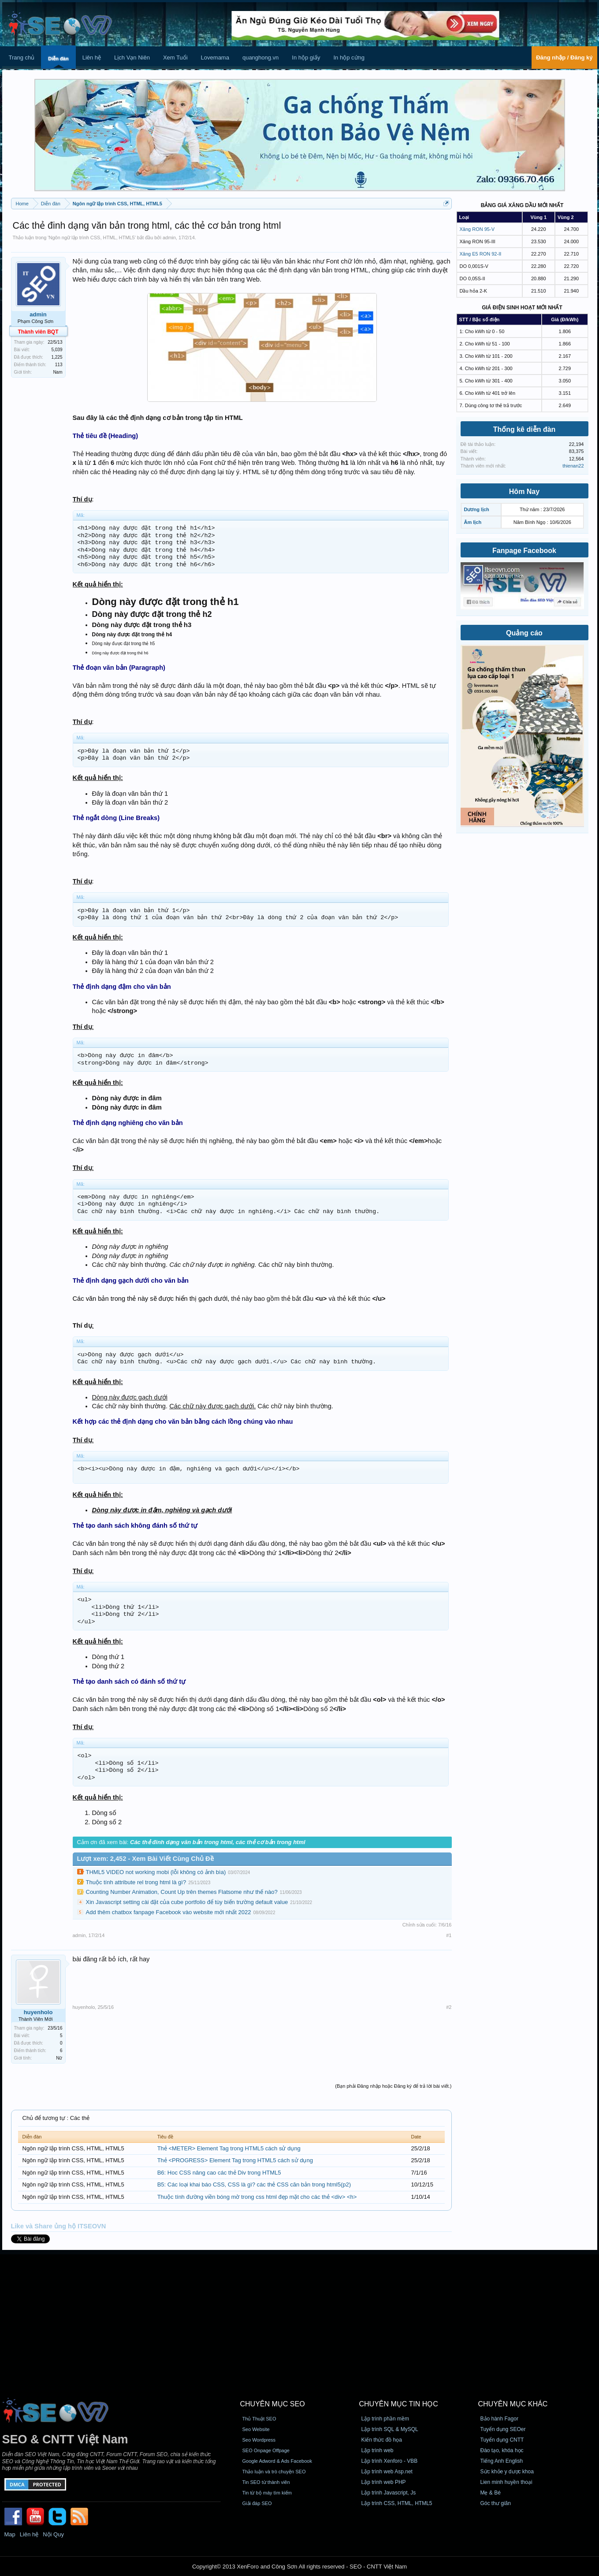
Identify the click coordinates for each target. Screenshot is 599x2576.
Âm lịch (473, 522)
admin (169, 237)
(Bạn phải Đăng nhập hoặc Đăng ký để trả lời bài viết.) (393, 2086)
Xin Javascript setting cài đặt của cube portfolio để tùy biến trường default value (187, 1902)
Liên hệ (91, 57)
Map (9, 2534)
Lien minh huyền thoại (506, 2482)
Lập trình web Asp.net (387, 2471)
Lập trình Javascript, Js (388, 2493)
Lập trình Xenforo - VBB (389, 2461)
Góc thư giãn (495, 2503)
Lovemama (215, 57)
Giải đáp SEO (257, 2503)
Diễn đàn (58, 58)
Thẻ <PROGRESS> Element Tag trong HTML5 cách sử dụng (235, 2160)
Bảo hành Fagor (499, 2419)
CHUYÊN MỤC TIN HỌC (398, 2404)
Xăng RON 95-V (477, 229)
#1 (448, 1935)
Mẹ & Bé (490, 2493)
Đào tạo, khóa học (502, 2450)
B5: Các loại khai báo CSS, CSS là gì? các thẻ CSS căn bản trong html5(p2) (254, 2184)
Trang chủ (22, 57)
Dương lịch (476, 509)
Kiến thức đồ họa (381, 2440)
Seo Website (256, 2429)
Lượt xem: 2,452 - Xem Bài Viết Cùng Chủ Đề (145, 1858)
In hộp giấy (306, 57)
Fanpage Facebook (524, 550)
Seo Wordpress (259, 2439)
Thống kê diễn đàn (524, 429)
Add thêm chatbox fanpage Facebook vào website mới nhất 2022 (168, 1912)
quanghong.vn (260, 57)
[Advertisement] (299, 2316)
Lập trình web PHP (383, 2482)
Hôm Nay (524, 491)
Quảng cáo (524, 633)
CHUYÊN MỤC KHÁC (513, 2404)
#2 (448, 2007)
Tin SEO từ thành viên (266, 2482)
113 (59, 364)
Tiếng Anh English (501, 2461)
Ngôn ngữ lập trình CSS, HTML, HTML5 (91, 237)
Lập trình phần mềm (385, 2419)
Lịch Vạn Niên (132, 57)
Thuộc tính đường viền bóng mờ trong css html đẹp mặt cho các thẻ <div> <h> (257, 2197)
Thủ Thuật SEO (259, 2418)
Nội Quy (53, 2534)
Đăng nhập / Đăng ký (564, 57)
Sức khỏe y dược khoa (507, 2471)
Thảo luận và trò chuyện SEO (274, 2471)
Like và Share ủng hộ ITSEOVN (58, 2226)
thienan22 (573, 465)
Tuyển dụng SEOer (503, 2429)
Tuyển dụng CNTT (502, 2440)
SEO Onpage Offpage (266, 2450)
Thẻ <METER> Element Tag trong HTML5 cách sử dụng (229, 2148)
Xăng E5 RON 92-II (481, 253)
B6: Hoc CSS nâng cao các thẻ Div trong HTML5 (219, 2172)
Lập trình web (377, 2450)
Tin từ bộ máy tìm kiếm (267, 2492)
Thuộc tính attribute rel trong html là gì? (136, 1882)
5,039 (56, 349)
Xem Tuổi (175, 57)
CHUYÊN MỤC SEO (272, 2404)
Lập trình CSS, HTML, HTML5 (396, 2503)
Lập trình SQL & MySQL (389, 2429)
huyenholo (38, 2012)
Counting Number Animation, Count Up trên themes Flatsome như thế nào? (182, 1892)
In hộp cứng (349, 57)
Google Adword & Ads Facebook (277, 2461)
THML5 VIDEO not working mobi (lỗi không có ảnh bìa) (156, 1872)
